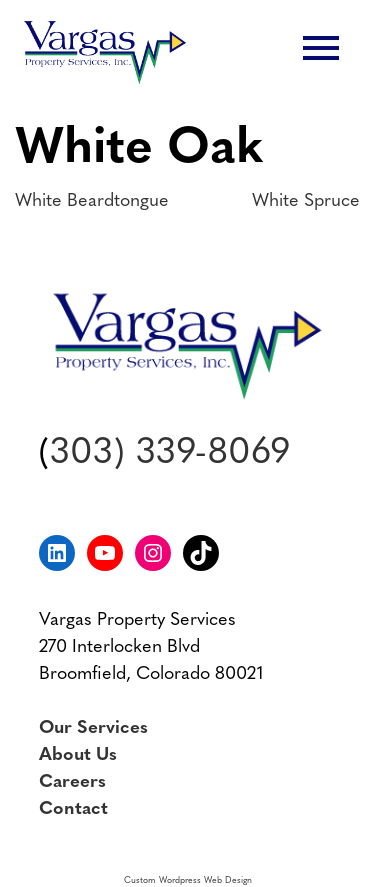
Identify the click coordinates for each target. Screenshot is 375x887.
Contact (73, 809)
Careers (72, 782)
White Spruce (306, 201)
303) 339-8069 (170, 454)
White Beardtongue (92, 201)
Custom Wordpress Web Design (188, 880)
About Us (78, 755)
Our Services (93, 728)
